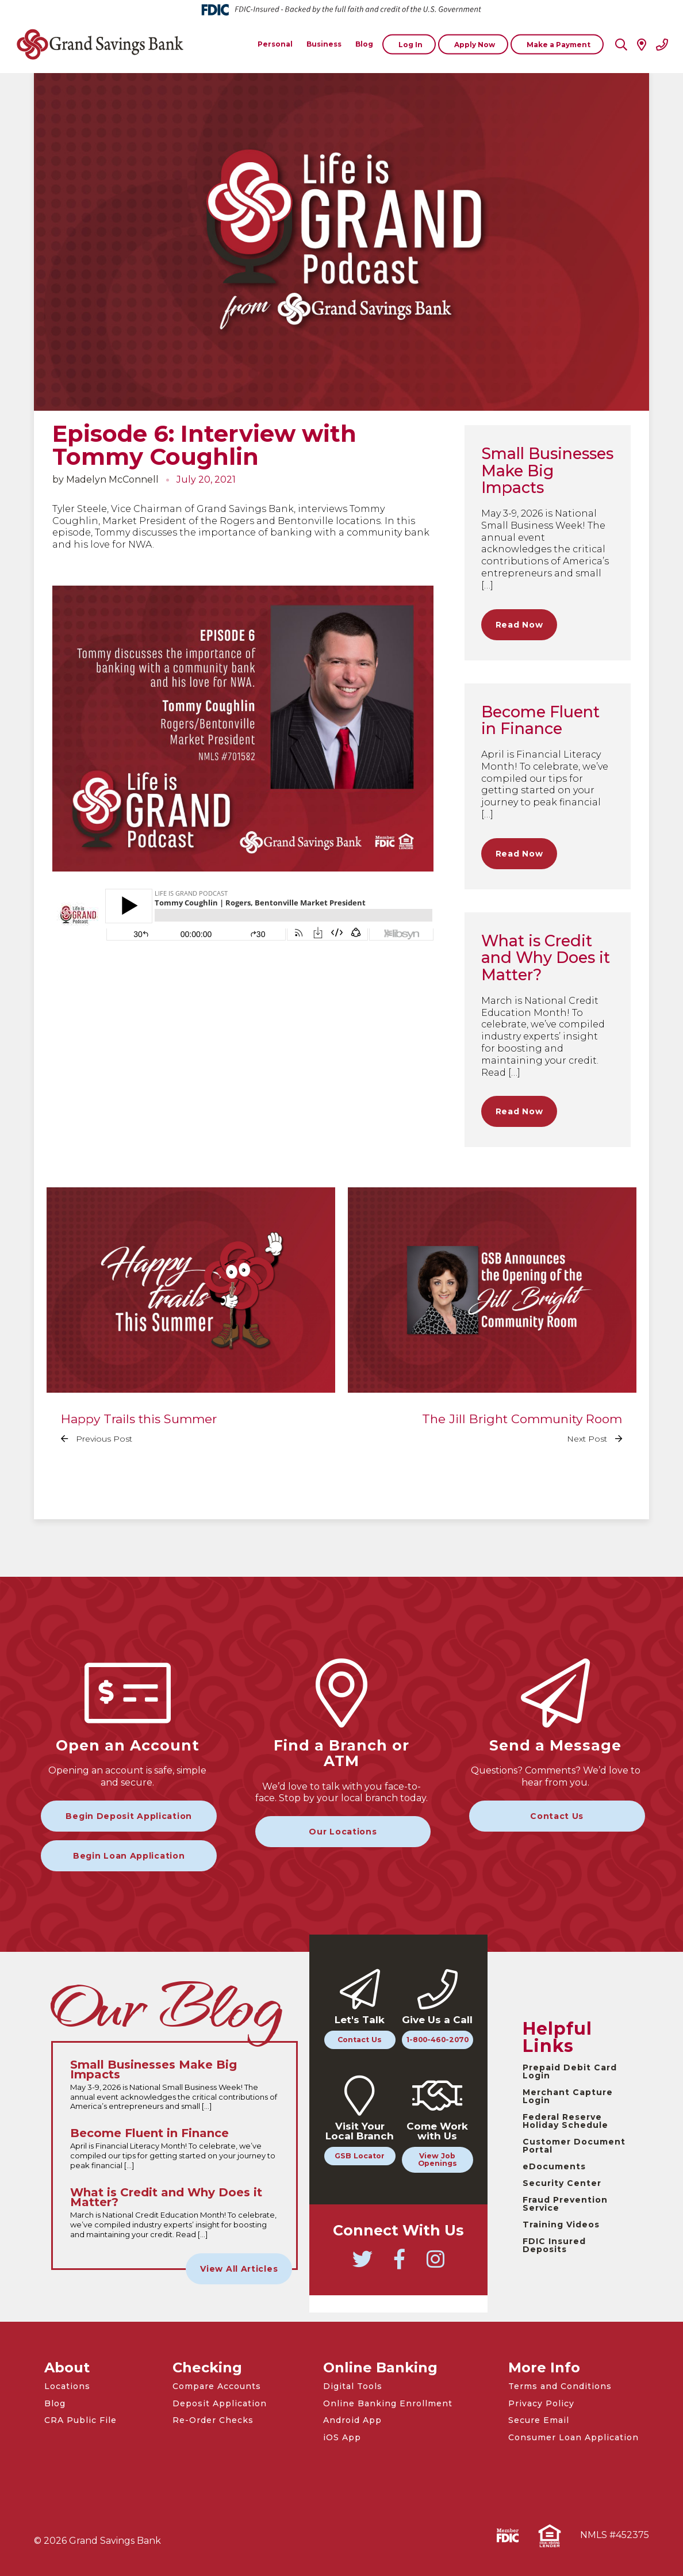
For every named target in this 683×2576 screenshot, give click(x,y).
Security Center (562, 2183)
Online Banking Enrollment (387, 2403)
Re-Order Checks (213, 2420)
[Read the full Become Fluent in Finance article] (174, 2149)
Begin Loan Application (129, 1856)
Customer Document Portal (574, 2146)
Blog (55, 2403)
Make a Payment (558, 44)
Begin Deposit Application (129, 1816)
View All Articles (239, 2269)
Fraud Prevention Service (565, 2204)
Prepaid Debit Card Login (570, 2071)
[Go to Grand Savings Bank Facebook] (400, 2264)
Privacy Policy (541, 2403)
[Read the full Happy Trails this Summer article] (191, 1324)
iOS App (342, 2437)
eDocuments (554, 2166)
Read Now (519, 625)
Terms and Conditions (560, 2386)
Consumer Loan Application (573, 2437)
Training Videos (561, 2224)
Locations (67, 2386)
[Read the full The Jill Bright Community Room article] (492, 1324)
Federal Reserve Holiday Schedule (565, 2121)
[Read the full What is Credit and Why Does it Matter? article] (174, 2213)
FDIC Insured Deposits (554, 2245)
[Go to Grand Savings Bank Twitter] (363, 2264)
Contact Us (557, 1816)
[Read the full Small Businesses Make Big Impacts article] (174, 2086)
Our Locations (343, 1831)
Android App (352, 2420)
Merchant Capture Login (568, 2096)
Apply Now (474, 44)
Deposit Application (219, 2403)
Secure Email (538, 2420)
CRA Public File (80, 2420)
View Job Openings (437, 2159)
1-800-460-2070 (437, 2039)
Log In (410, 44)
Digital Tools (352, 2386)
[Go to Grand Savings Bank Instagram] (436, 2264)
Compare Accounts (216, 2386)
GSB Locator (360, 2155)
